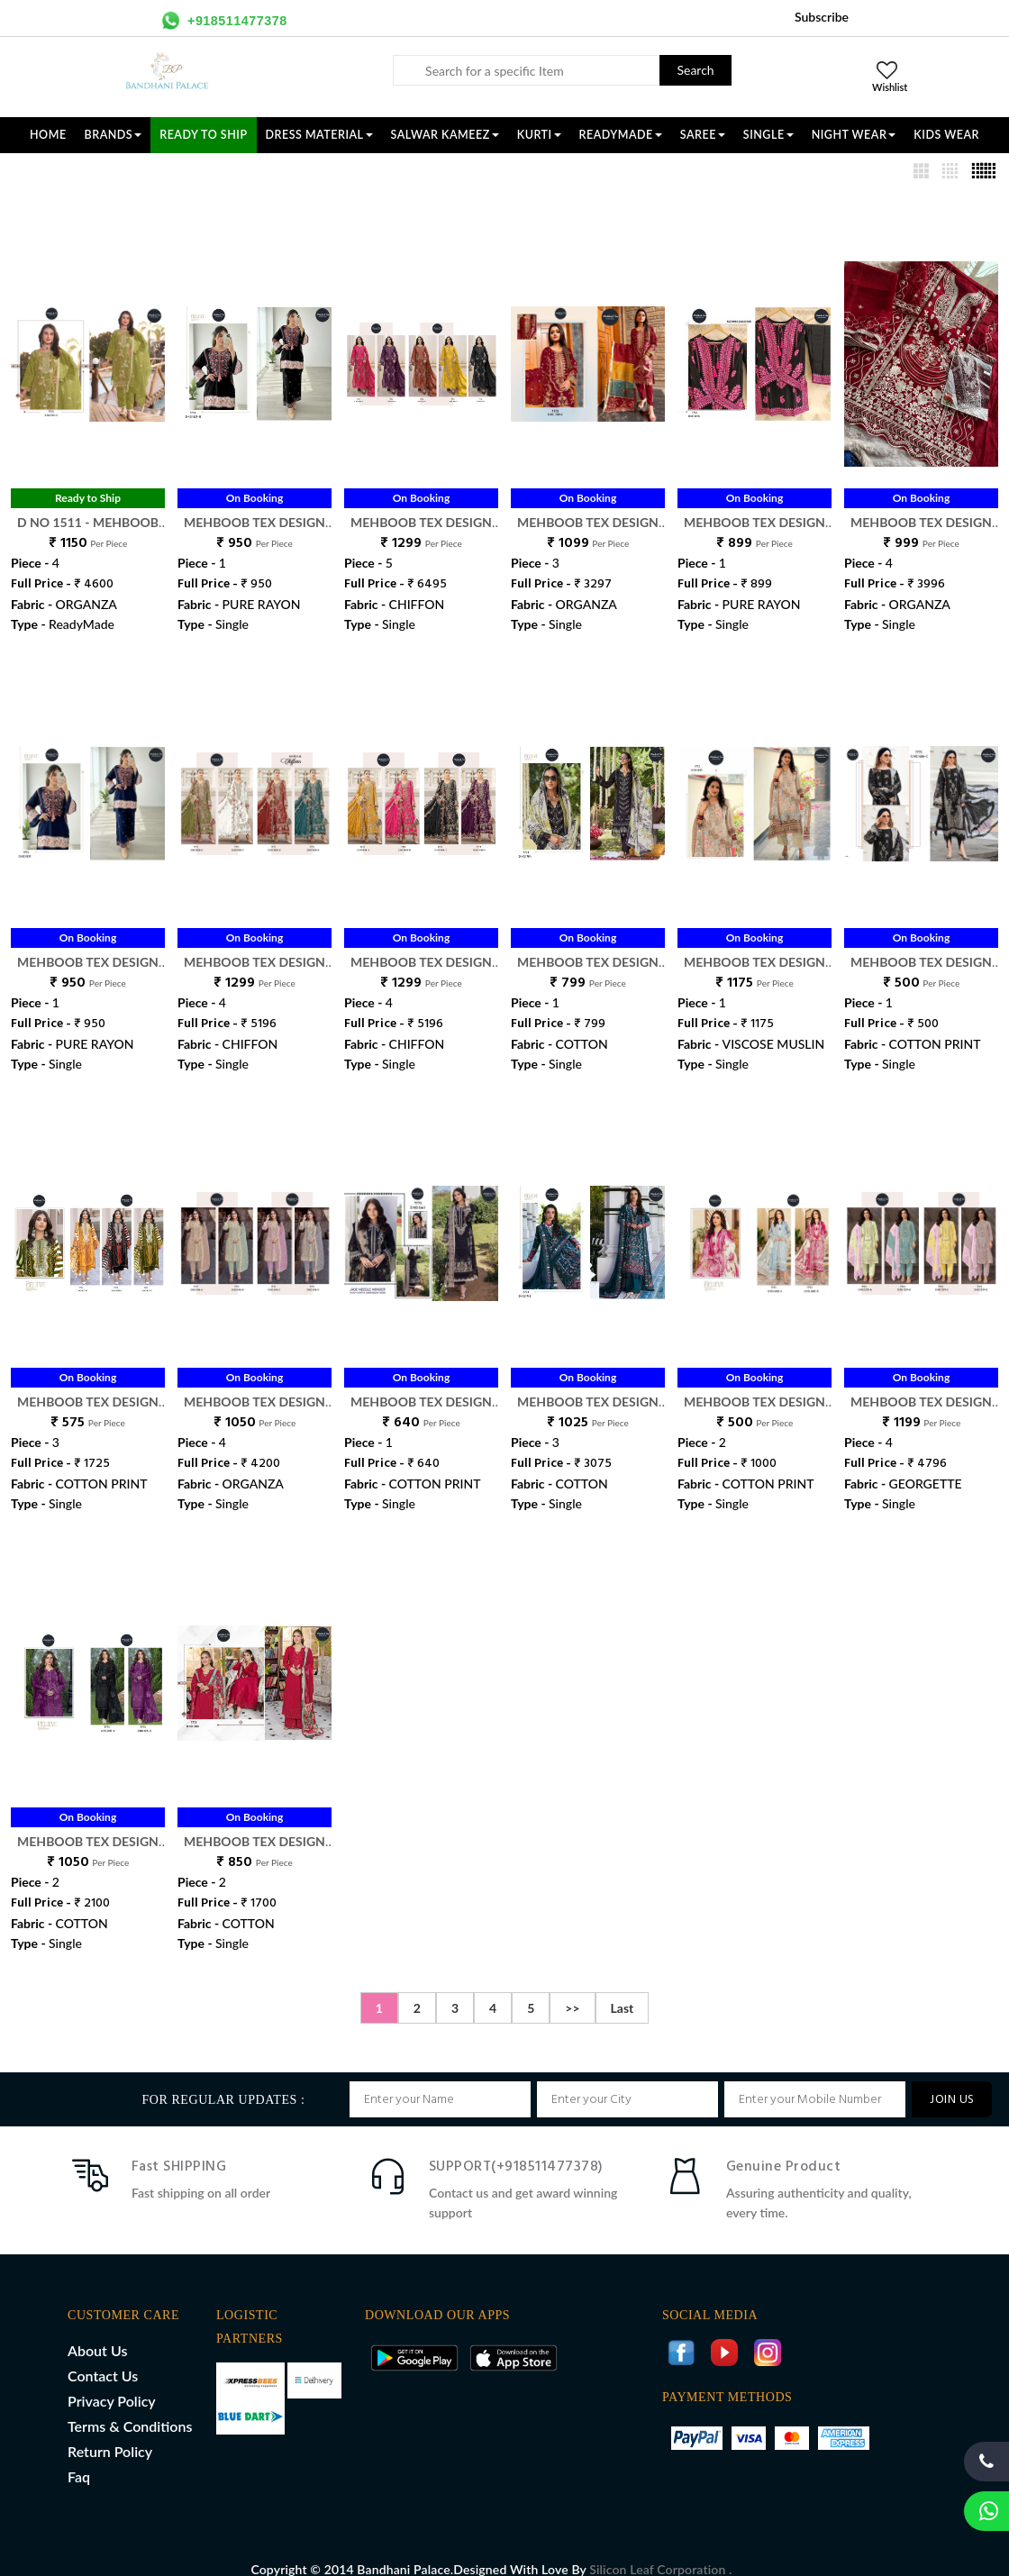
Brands (113, 134)
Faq (79, 2457)
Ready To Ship (203, 134)
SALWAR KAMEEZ (445, 134)
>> (572, 1989)
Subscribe (822, 16)
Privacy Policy (112, 2381)
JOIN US (952, 2081)
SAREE (702, 134)
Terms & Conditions (130, 2407)
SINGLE (768, 134)
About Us (97, 2331)
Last (622, 1989)
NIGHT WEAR (854, 134)
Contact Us (103, 2356)
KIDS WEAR (946, 134)
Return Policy (110, 2432)
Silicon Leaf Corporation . (660, 2550)
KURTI (539, 134)
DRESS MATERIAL (319, 134)
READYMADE (620, 134)
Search (695, 69)
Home (48, 134)
